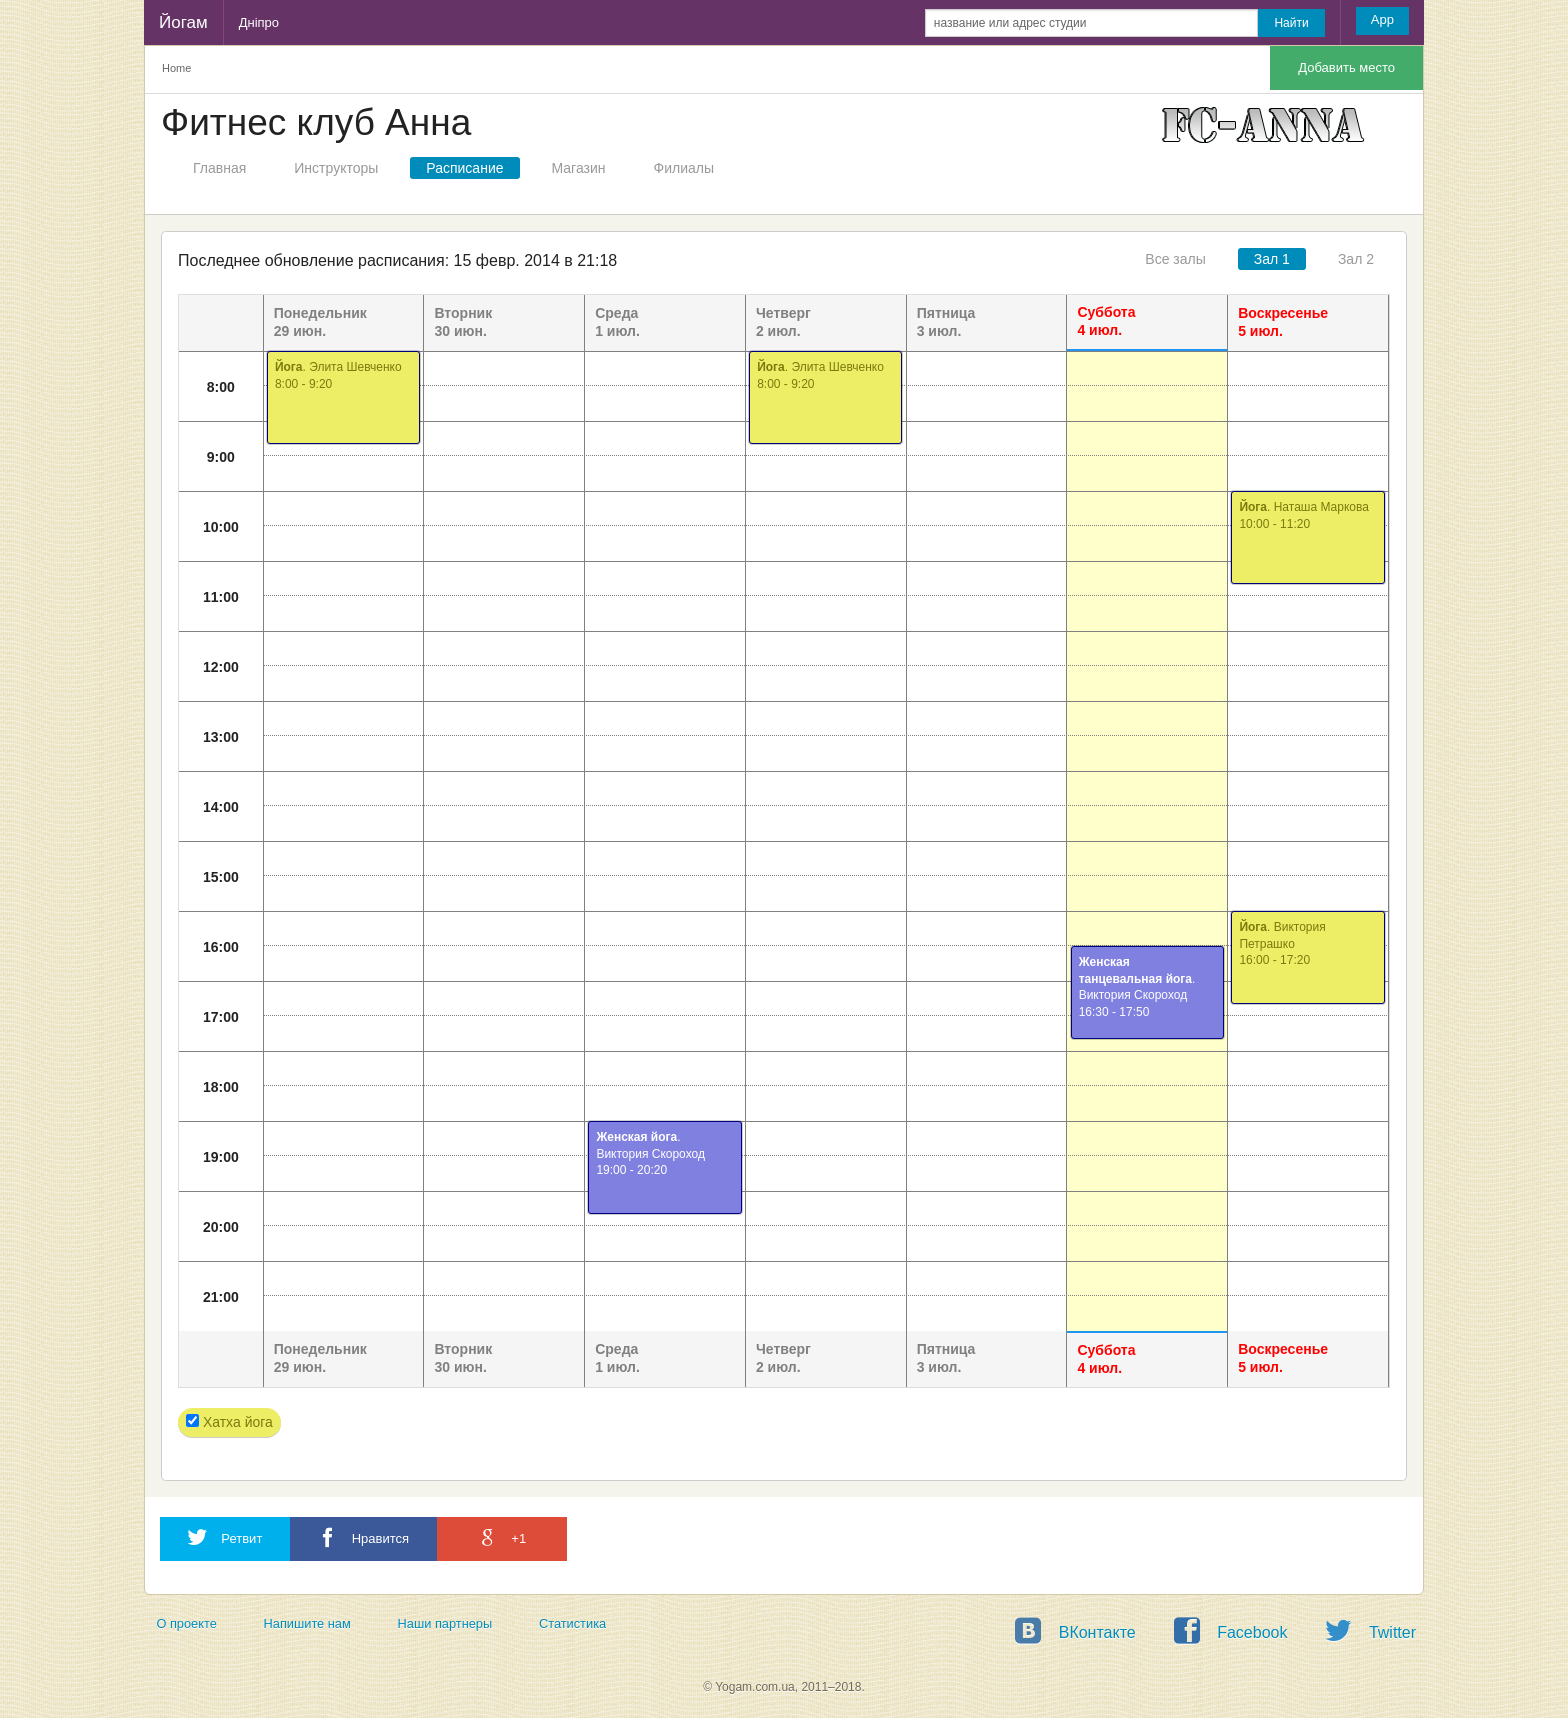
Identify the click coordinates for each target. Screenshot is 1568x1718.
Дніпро (259, 22)
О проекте (186, 1623)
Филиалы (684, 168)
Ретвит (225, 1537)
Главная (219, 168)
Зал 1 (1272, 259)
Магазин (579, 168)
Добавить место (1346, 67)
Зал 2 (1356, 259)
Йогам (183, 22)
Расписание (464, 168)
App (1382, 19)
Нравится (363, 1537)
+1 (502, 1537)
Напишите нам (307, 1623)
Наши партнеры (445, 1623)
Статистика (572, 1623)
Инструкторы (336, 168)
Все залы (1175, 259)
